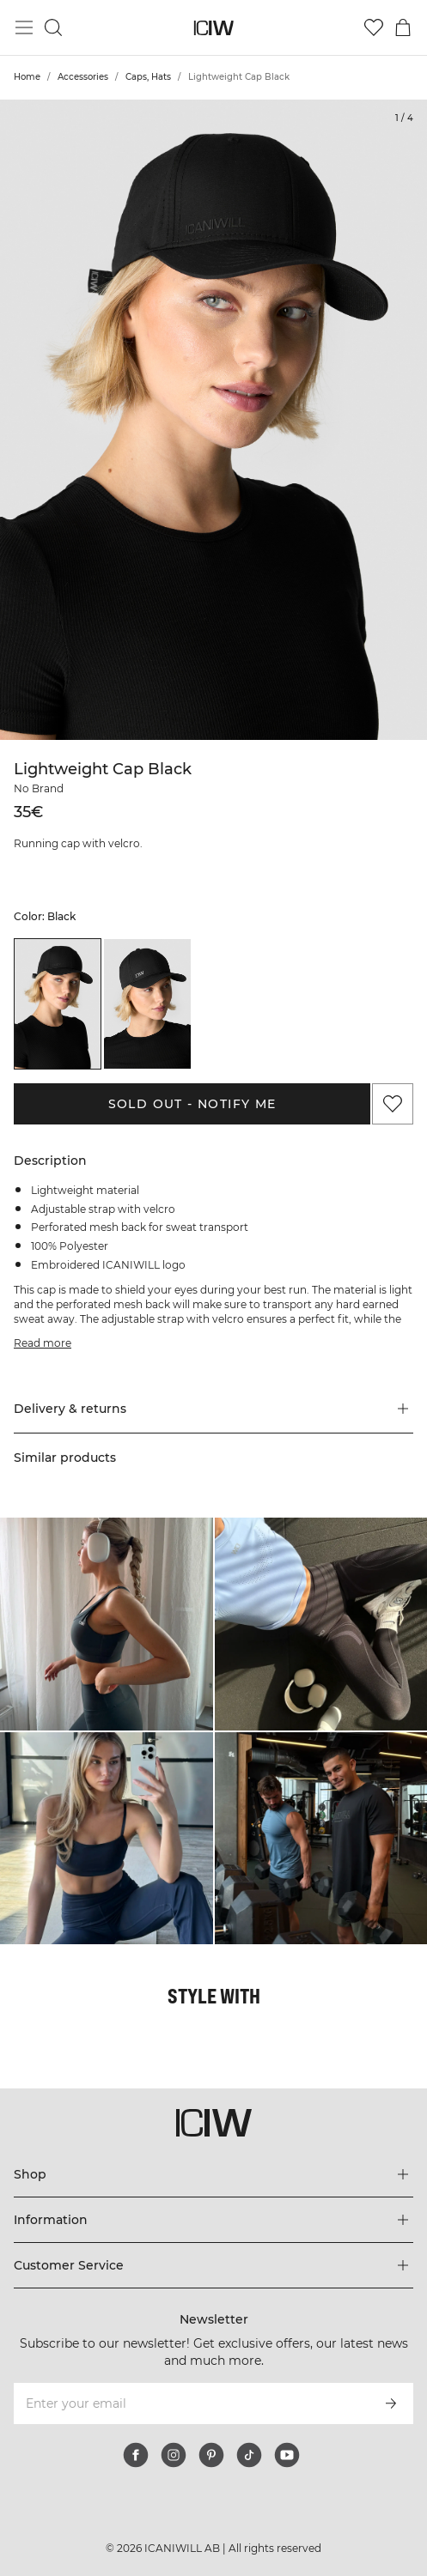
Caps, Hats (148, 76)
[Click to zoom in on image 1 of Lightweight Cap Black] (213, 420)
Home (27, 76)
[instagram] (173, 2455)
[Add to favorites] (392, 1103)
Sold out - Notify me (192, 1104)
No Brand (39, 788)
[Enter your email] (190, 2403)
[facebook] (136, 2455)
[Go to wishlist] (373, 27)
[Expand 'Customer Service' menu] (213, 2265)
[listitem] (57, 1004)
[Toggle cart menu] (403, 27)
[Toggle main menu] (24, 27)
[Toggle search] (53, 27)
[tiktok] (249, 2455)
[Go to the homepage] (213, 28)
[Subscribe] (391, 2403)
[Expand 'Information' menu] (213, 2219)
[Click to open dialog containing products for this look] (106, 1624)
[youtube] (287, 2455)
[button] (213, 1409)
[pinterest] (211, 2455)
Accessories (83, 76)
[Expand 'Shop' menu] (213, 2174)
